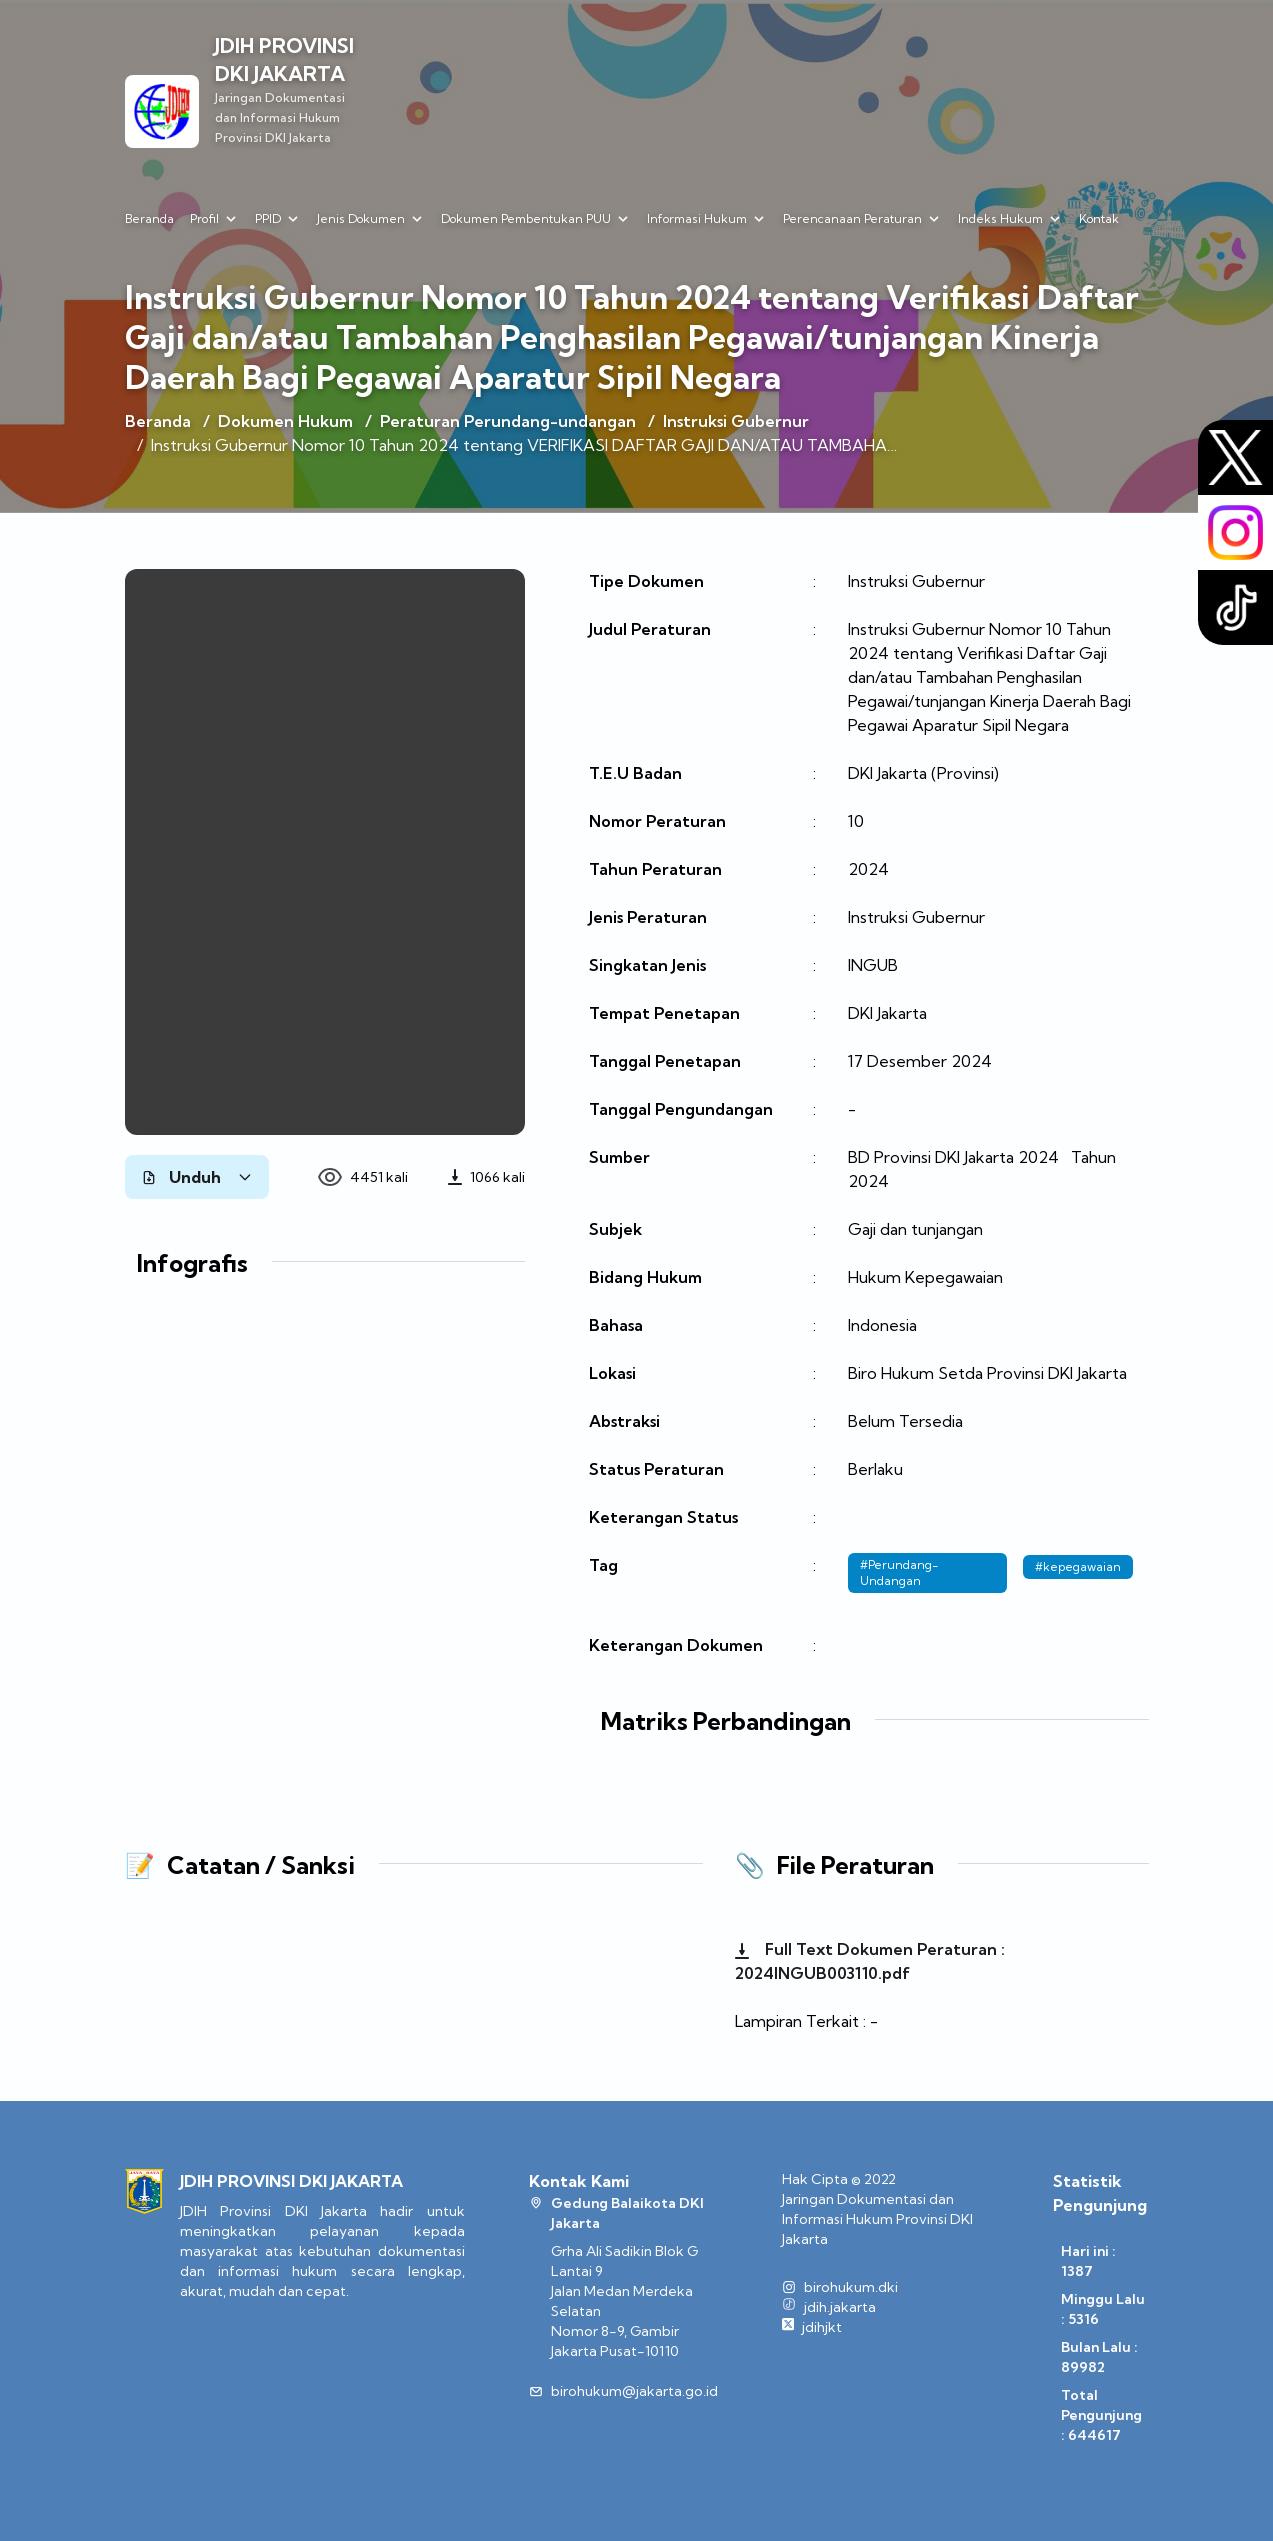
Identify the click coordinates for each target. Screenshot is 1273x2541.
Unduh (197, 1177)
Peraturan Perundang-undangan (508, 421)
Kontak (1099, 218)
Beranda (149, 218)
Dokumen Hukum (285, 421)
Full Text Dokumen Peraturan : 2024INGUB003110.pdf (870, 1961)
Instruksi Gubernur (736, 421)
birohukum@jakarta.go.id (634, 2391)
